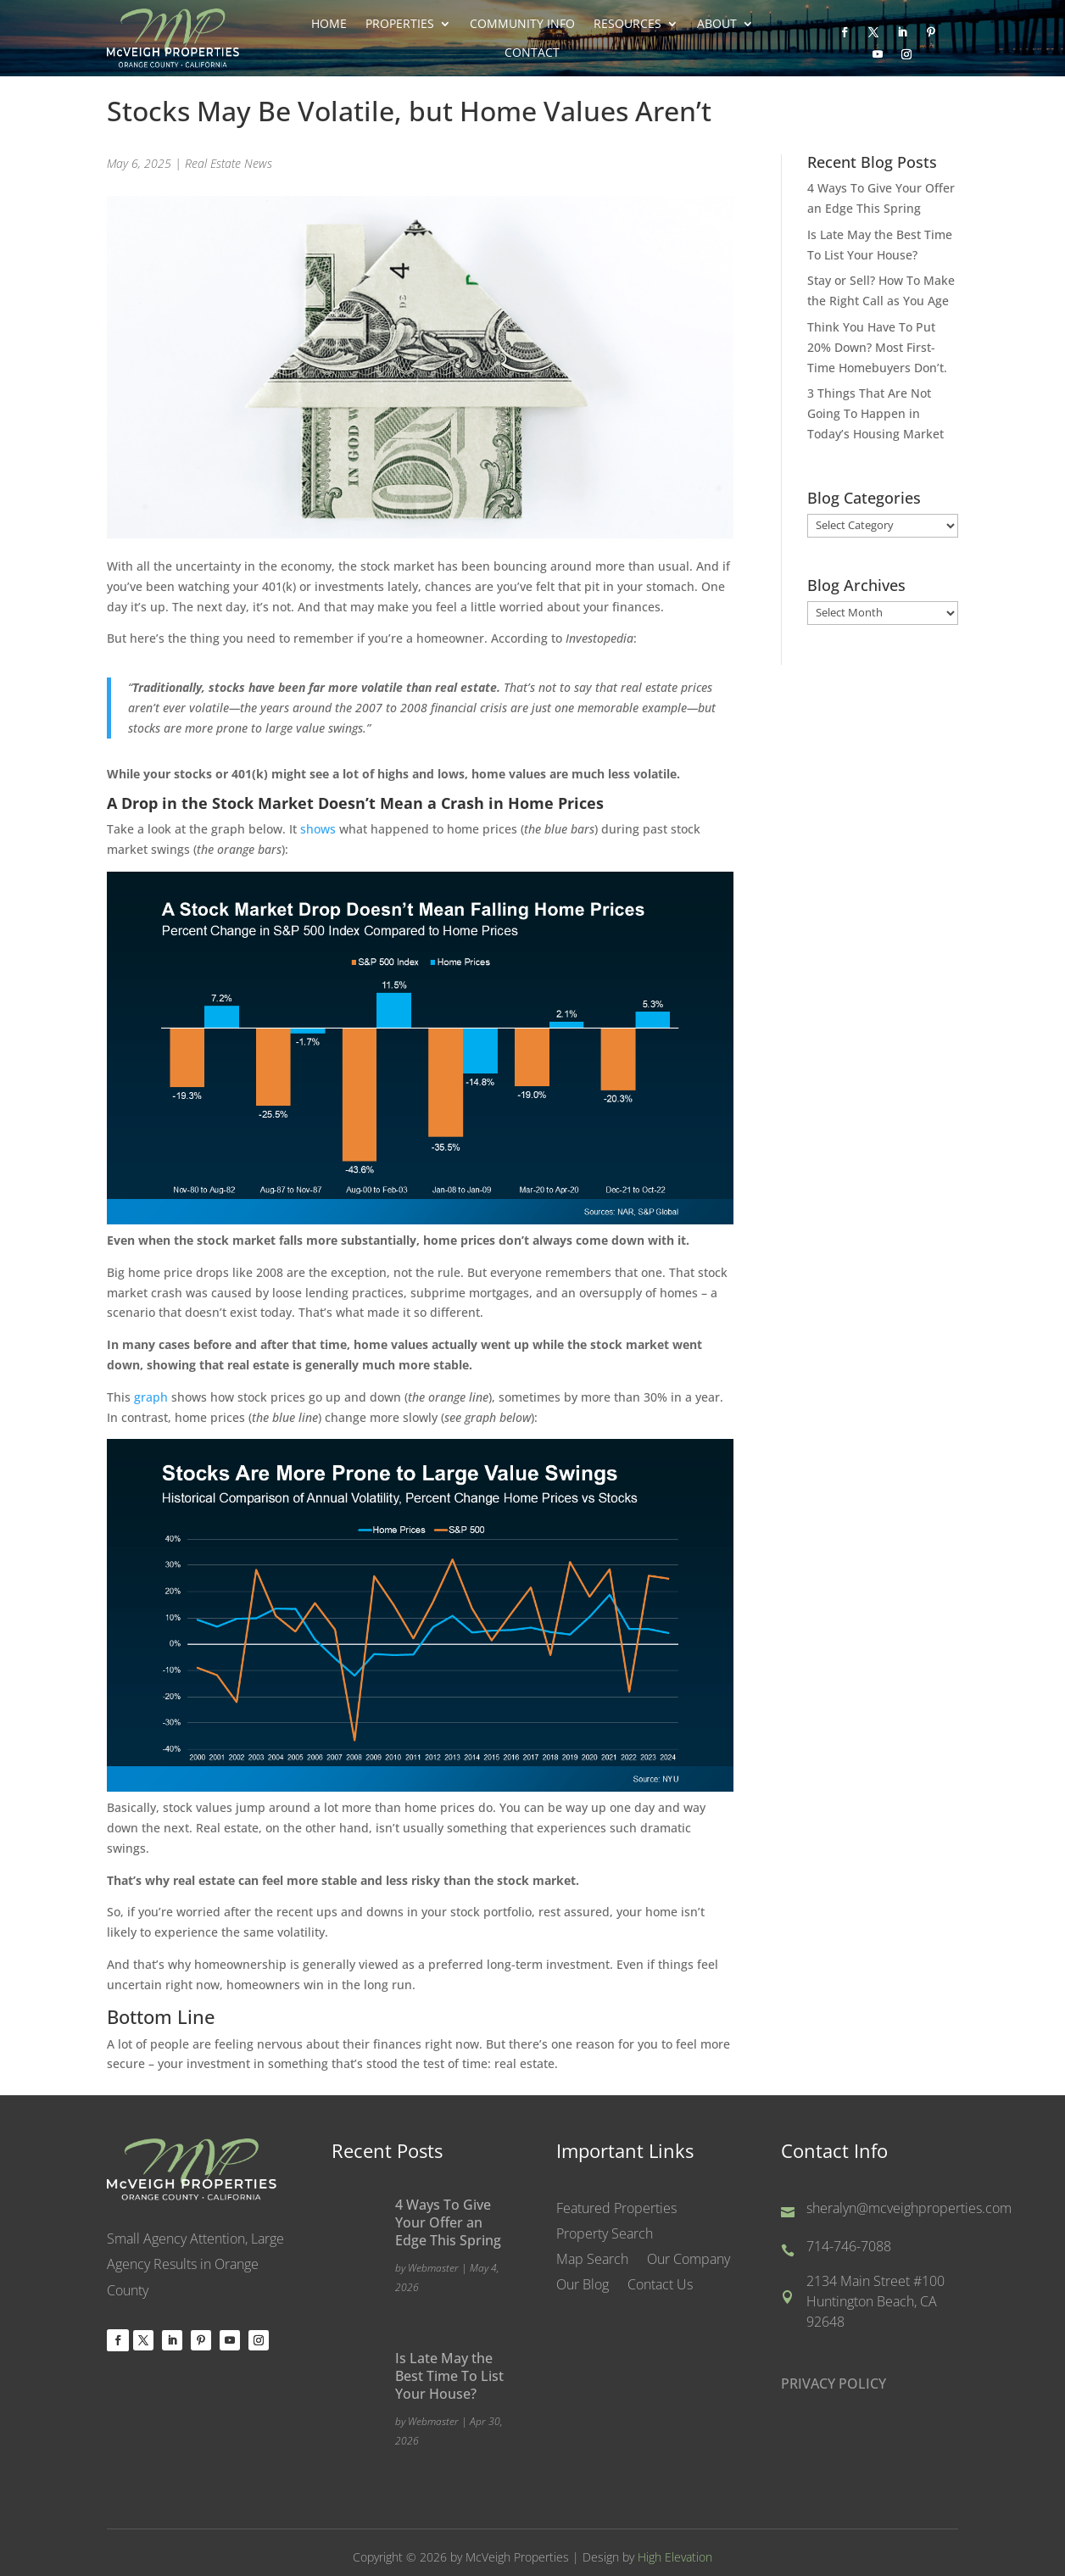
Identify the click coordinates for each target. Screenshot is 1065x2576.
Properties (399, 23)
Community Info (522, 23)
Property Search (604, 2236)
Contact (532, 52)
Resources (627, 23)
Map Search (592, 2261)
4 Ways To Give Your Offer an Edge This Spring (448, 2222)
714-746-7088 (848, 2247)
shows (318, 829)
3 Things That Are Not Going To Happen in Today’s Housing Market (875, 413)
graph (151, 1397)
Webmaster (433, 2268)
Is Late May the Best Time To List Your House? (449, 2376)
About (717, 23)
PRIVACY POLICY (833, 2384)
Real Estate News (228, 163)
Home (329, 23)
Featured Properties (616, 2210)
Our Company (688, 2261)
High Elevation (675, 2557)
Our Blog (582, 2286)
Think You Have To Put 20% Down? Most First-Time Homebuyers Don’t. (877, 347)
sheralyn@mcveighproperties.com (909, 2209)
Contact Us (660, 2286)
